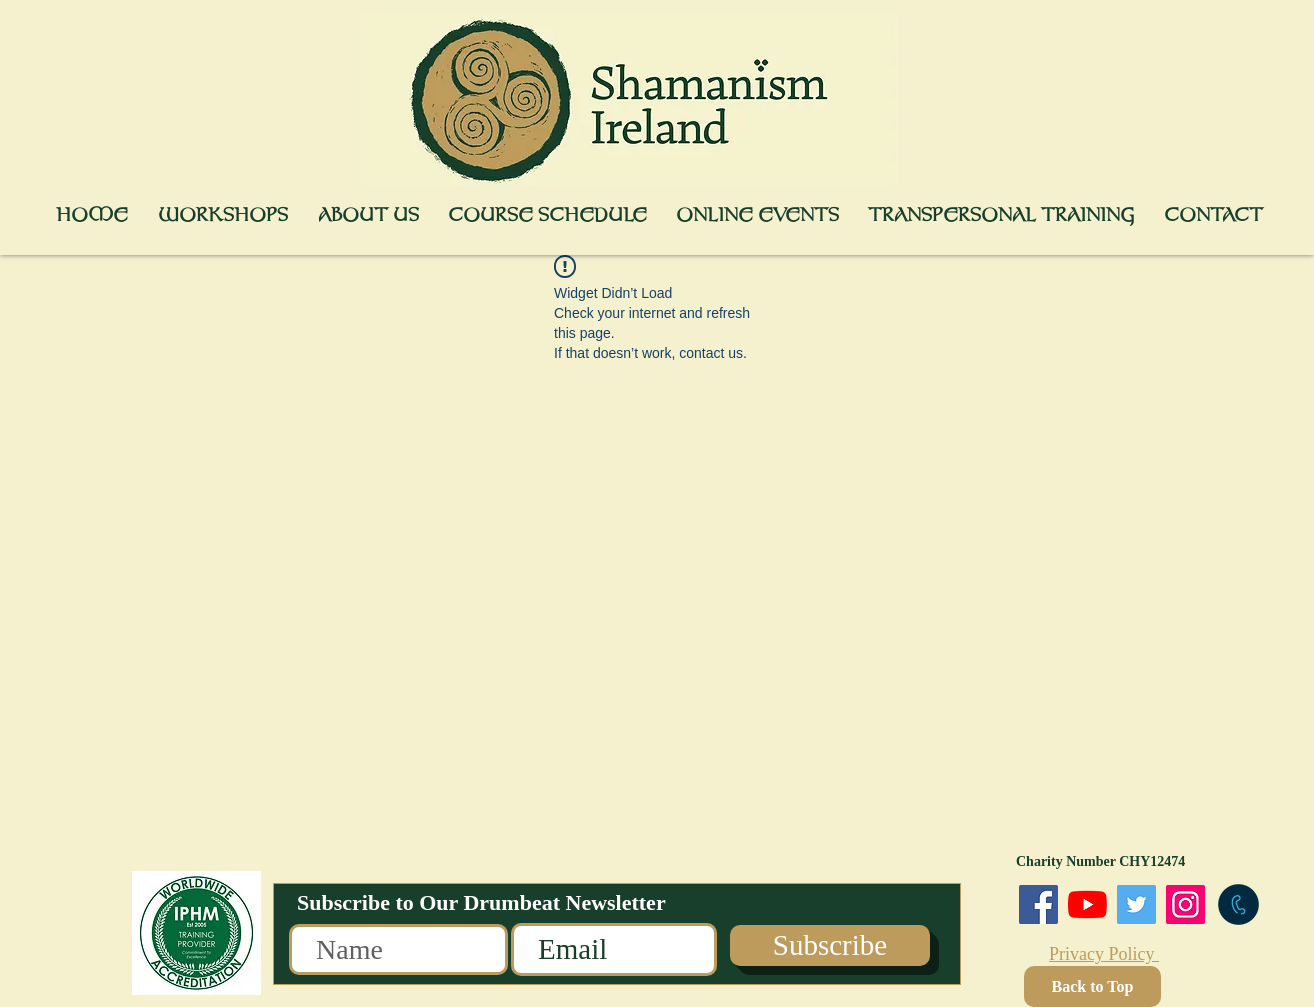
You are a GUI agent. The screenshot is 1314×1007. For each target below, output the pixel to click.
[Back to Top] (1092, 986)
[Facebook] (1038, 904)
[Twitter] (1136, 904)
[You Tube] (1087, 904)
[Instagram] (1185, 904)
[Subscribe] (830, 945)
